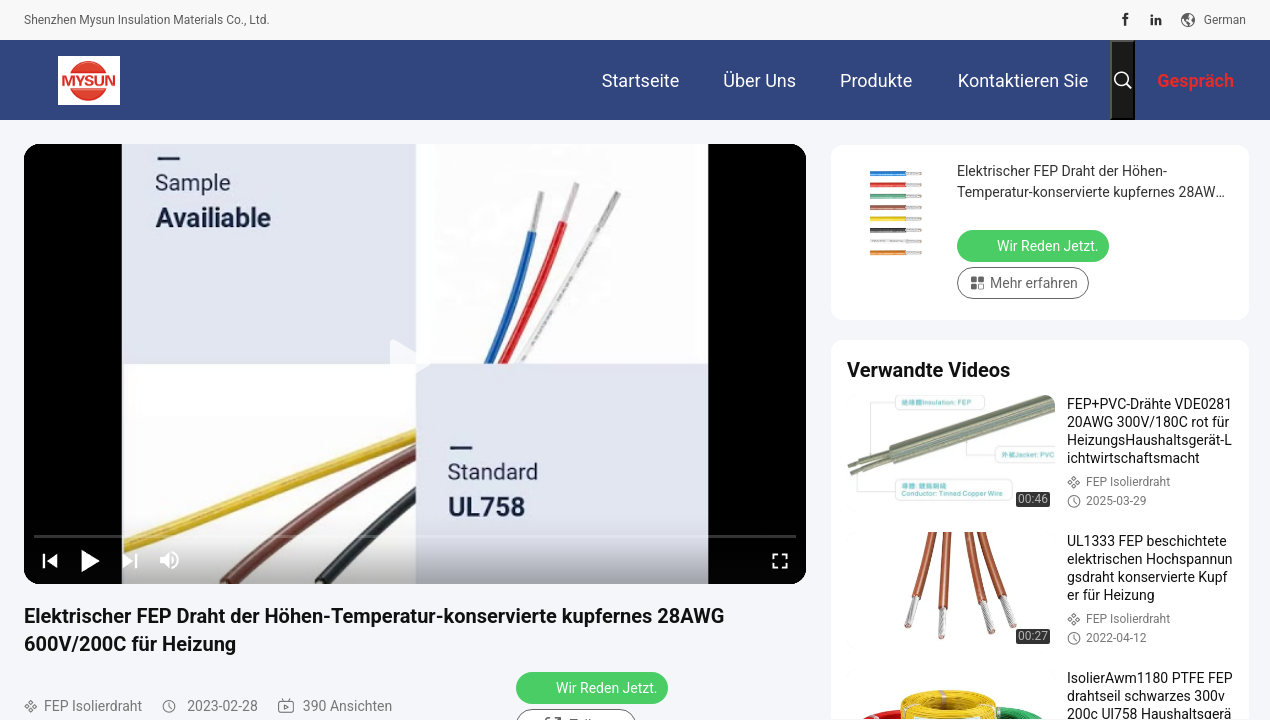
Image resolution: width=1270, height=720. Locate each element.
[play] (415, 364)
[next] (130, 560)
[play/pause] (90, 560)
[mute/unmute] (170, 560)
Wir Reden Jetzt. (594, 687)
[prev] (50, 560)
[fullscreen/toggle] (780, 560)
